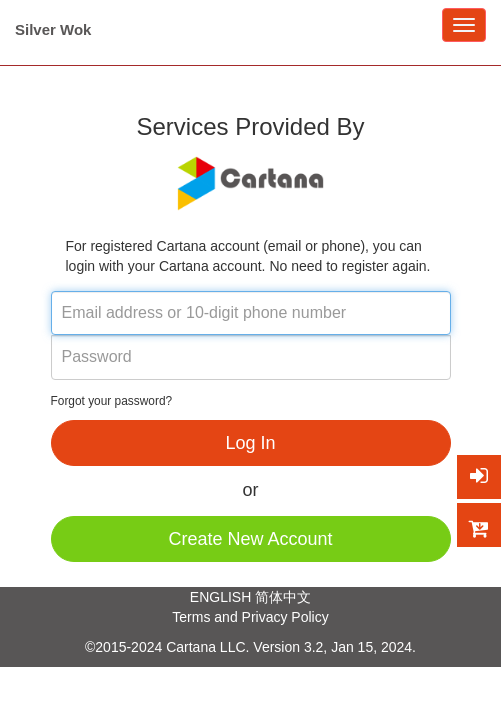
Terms (191, 617)
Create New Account (250, 539)
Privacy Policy (285, 617)
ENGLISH (220, 597)
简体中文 (283, 597)
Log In (250, 443)
